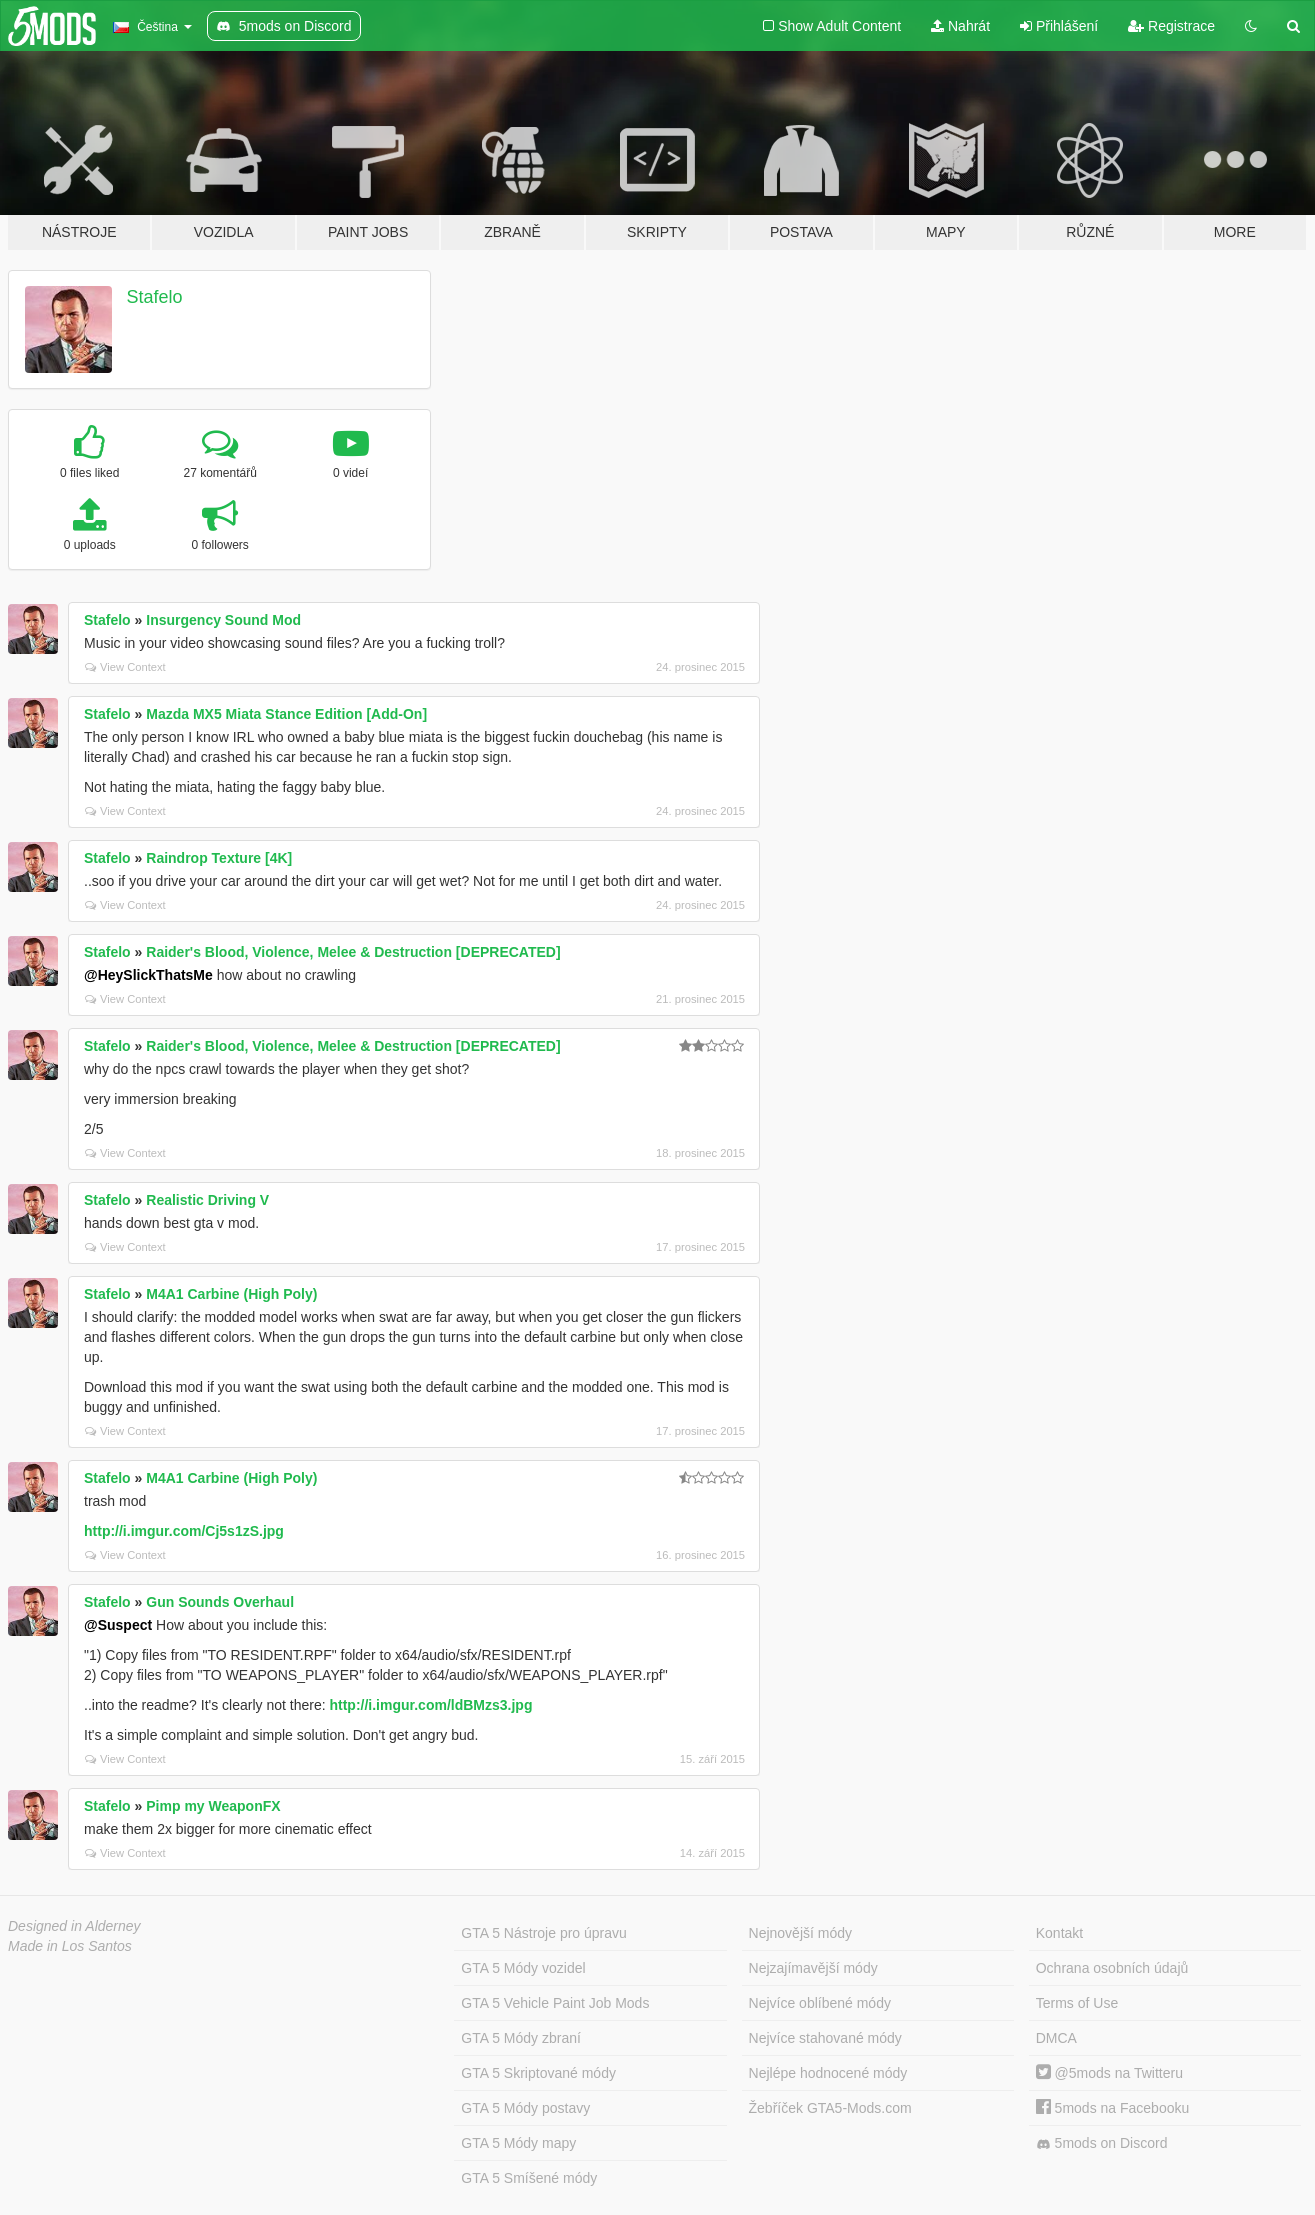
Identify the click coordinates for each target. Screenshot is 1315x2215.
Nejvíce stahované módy (825, 2038)
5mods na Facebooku (1113, 2108)
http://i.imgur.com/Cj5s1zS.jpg (184, 1531)
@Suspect (118, 1625)
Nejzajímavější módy (813, 1968)
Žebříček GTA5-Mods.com (830, 2108)
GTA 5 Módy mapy (518, 2143)
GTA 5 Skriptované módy (538, 2073)
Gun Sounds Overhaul (220, 1602)
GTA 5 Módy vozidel (523, 1968)
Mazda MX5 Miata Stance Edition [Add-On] (286, 714)
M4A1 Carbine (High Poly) (231, 1294)
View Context (125, 667)
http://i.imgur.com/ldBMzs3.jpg (430, 1705)
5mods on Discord (1102, 2143)
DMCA (1056, 2038)
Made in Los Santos (70, 1946)
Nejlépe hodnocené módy (828, 2073)
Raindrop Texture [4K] (219, 858)
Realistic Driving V (207, 1200)
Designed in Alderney (74, 1926)
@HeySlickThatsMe (148, 975)
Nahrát (960, 26)
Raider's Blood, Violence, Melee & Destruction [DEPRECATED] (353, 952)
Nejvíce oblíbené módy (820, 2003)
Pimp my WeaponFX (213, 1806)
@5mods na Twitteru (1109, 2073)
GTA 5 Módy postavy (525, 2108)
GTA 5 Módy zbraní (521, 2038)
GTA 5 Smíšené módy (529, 2178)
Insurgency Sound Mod (223, 620)
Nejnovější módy (801, 1933)
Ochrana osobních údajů (1112, 1968)
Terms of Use (1077, 2003)
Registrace (1171, 26)
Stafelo (155, 297)
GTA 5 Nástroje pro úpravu (543, 1933)
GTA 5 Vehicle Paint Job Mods (555, 2003)
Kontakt (1059, 1933)
